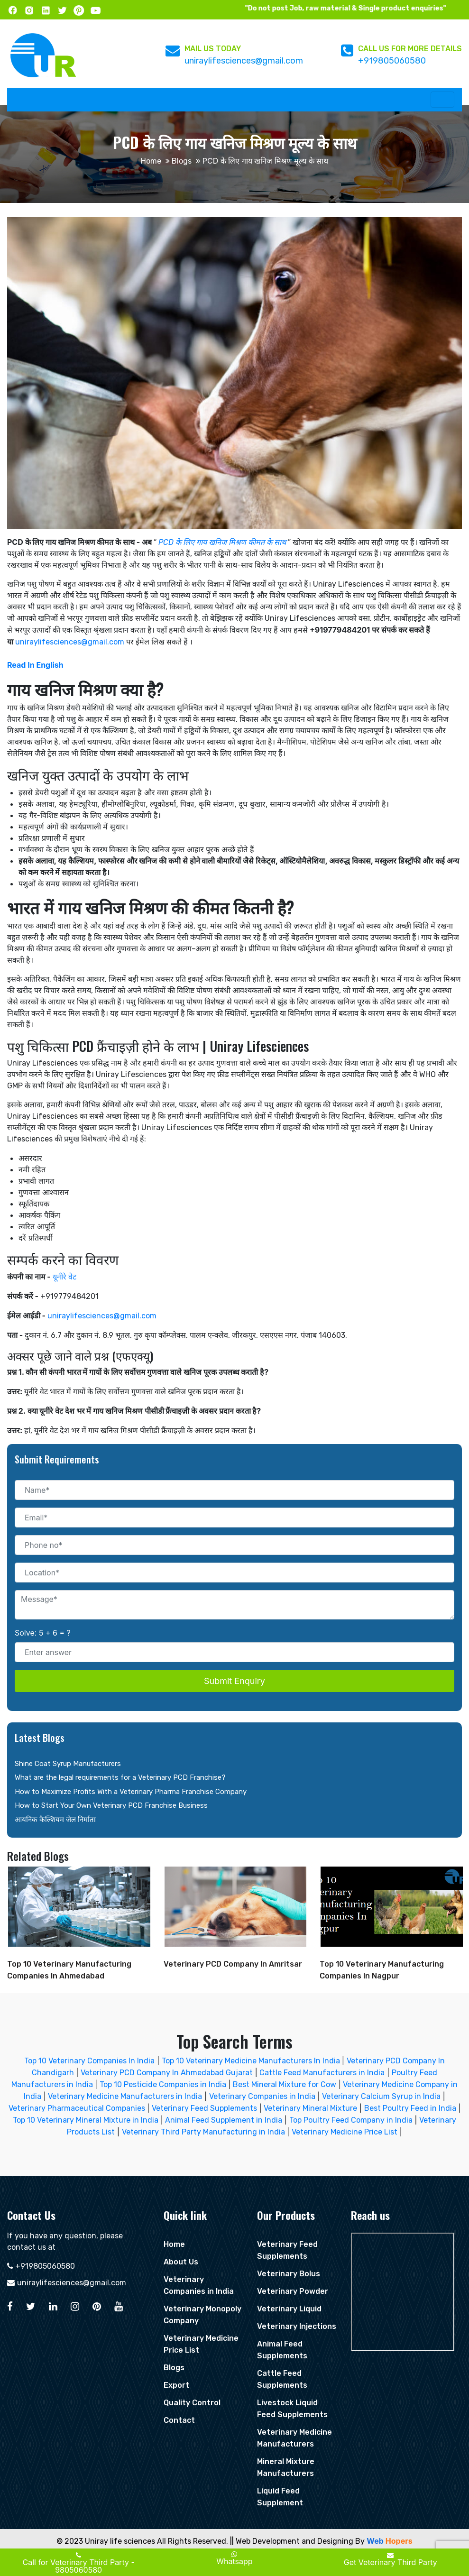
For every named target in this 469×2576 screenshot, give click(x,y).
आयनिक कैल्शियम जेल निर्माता (55, 1819)
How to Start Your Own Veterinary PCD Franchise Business (111, 1805)
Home (151, 161)
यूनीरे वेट (64, 1276)
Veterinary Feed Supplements (204, 2108)
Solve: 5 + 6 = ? (43, 1633)
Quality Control (192, 2402)
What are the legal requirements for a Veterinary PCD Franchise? (120, 1777)
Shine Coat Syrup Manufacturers (68, 1763)
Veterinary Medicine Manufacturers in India (125, 2096)
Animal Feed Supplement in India (223, 2120)
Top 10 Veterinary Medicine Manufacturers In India (252, 2060)
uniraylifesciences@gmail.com (243, 60)
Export (176, 2385)
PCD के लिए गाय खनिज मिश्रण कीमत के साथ (222, 542)
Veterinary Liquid (289, 2308)
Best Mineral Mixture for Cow (284, 2084)
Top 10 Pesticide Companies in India (163, 2084)
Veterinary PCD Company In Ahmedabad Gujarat (167, 2072)
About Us (181, 2261)
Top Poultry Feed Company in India (351, 2120)
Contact (179, 2420)
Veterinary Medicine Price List (344, 2131)
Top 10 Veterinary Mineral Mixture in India (85, 2120)
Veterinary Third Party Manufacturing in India (203, 2131)
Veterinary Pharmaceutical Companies (77, 2108)
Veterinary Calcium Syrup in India (381, 2096)
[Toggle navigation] (442, 100)
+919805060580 (392, 60)
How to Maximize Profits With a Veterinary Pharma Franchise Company (131, 1791)
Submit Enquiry (234, 1681)
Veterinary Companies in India (262, 2096)
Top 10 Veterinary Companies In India (89, 2060)
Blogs (182, 161)
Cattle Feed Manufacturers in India (322, 2072)
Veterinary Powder (292, 2291)
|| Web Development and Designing (291, 2541)
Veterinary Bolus (288, 2273)
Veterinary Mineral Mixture (310, 2108)
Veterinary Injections (296, 2326)
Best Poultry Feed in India (410, 2108)
